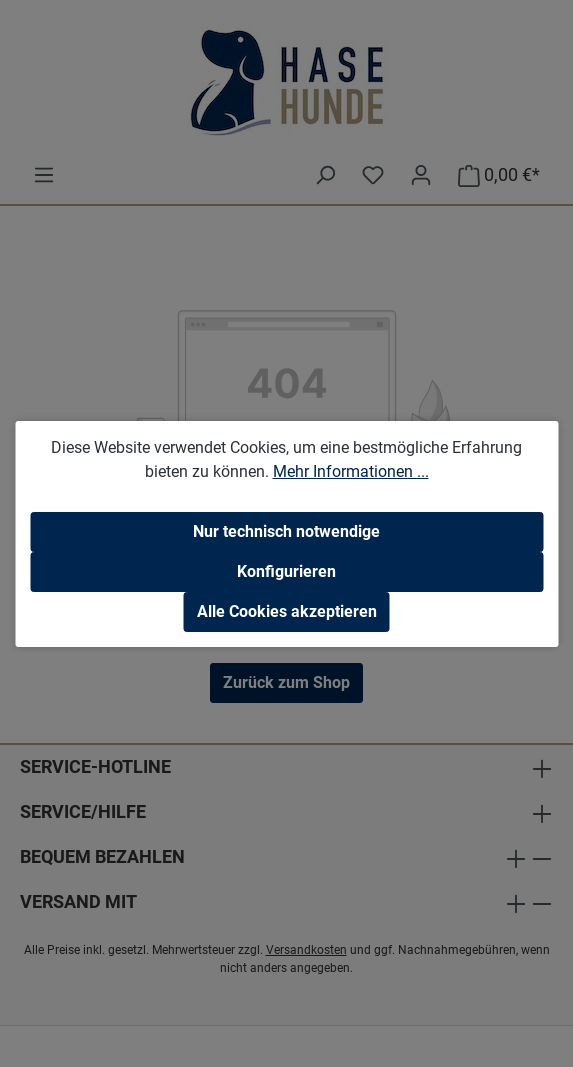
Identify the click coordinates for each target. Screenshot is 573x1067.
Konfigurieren (286, 571)
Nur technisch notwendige (286, 531)
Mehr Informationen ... (351, 471)
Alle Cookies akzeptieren (287, 611)
